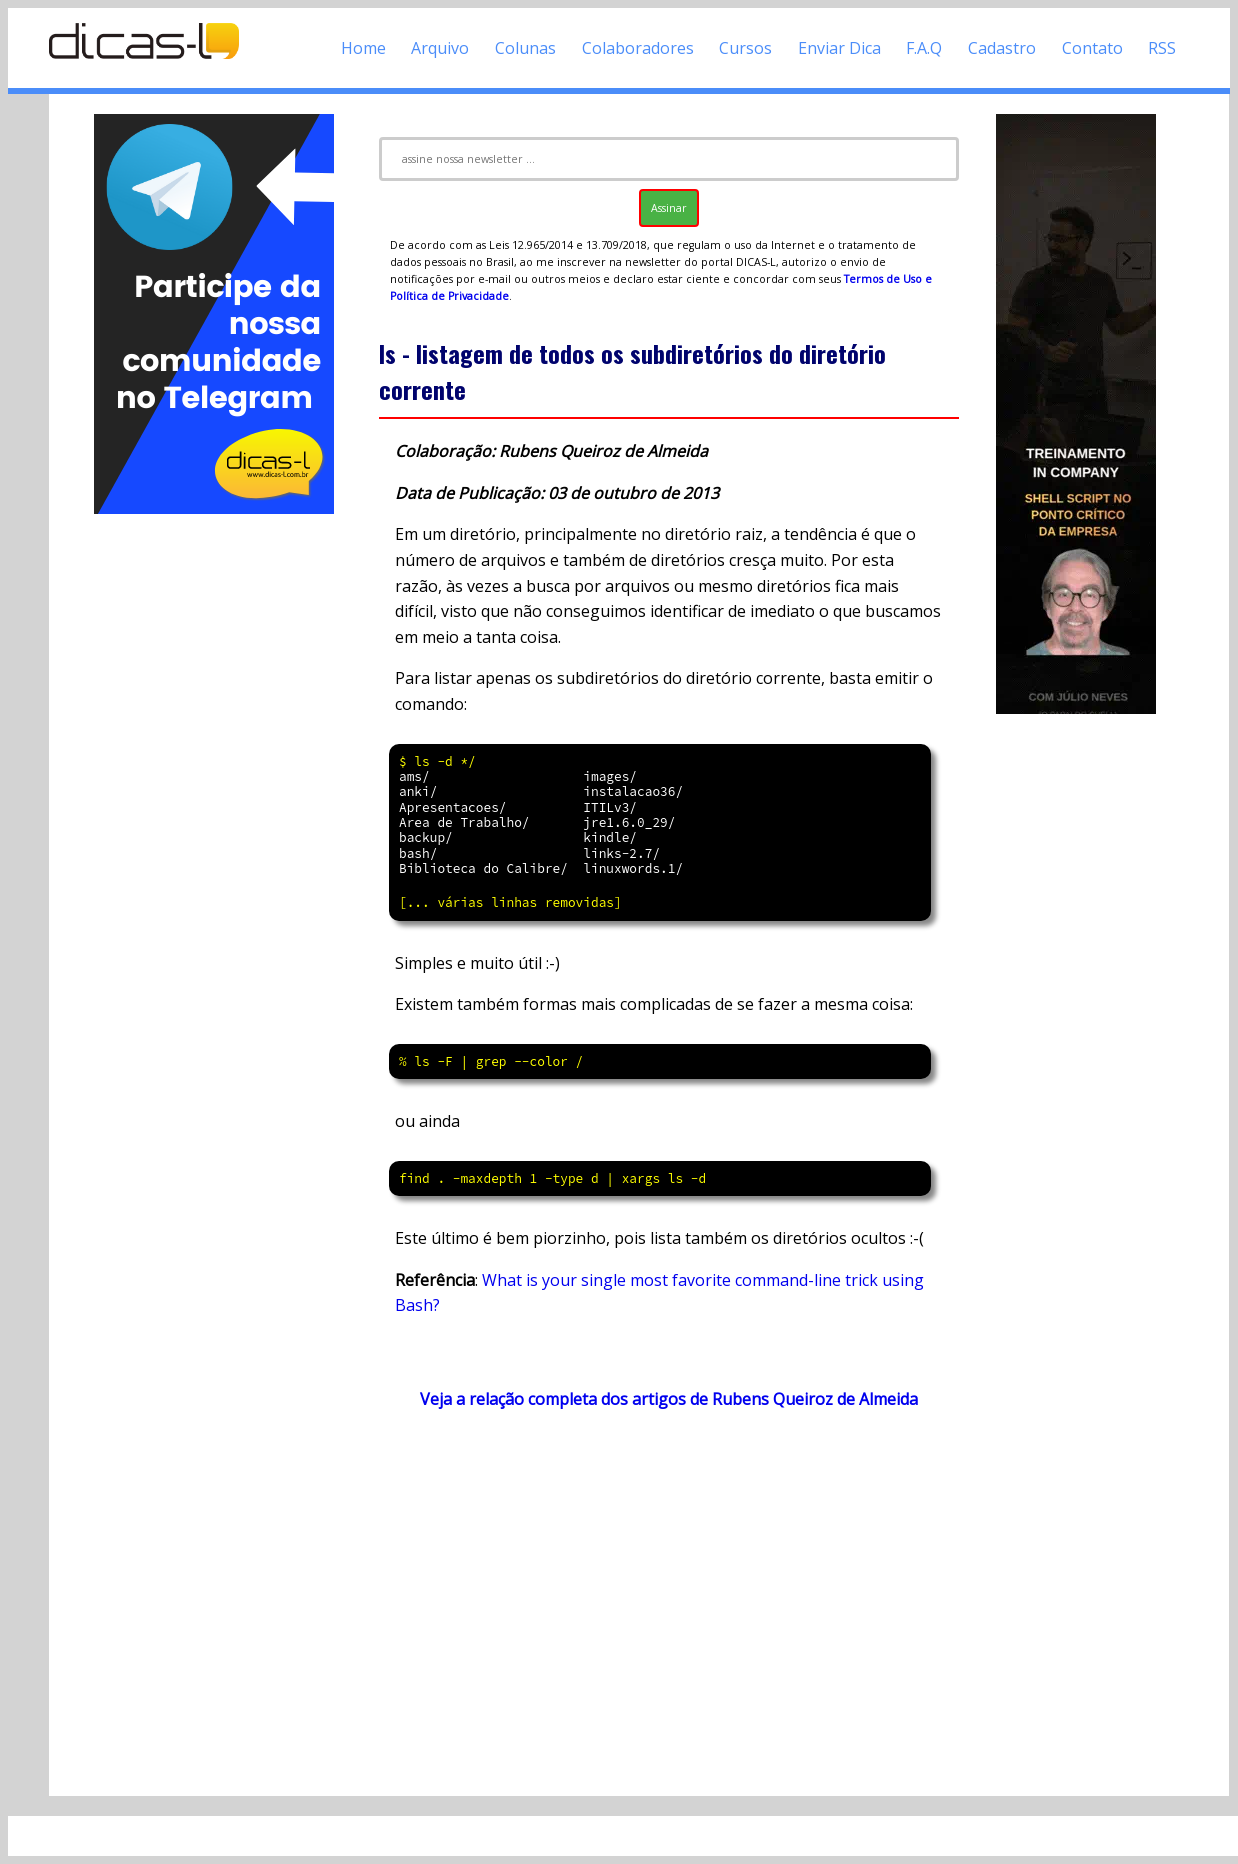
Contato (1092, 48)
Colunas (525, 48)
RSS (1162, 48)
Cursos (745, 48)
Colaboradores (638, 48)
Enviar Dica (839, 48)
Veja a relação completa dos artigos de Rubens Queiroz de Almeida (669, 1399)
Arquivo (440, 48)
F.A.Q (924, 48)
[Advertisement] (214, 818)
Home (363, 48)
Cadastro (1002, 48)
